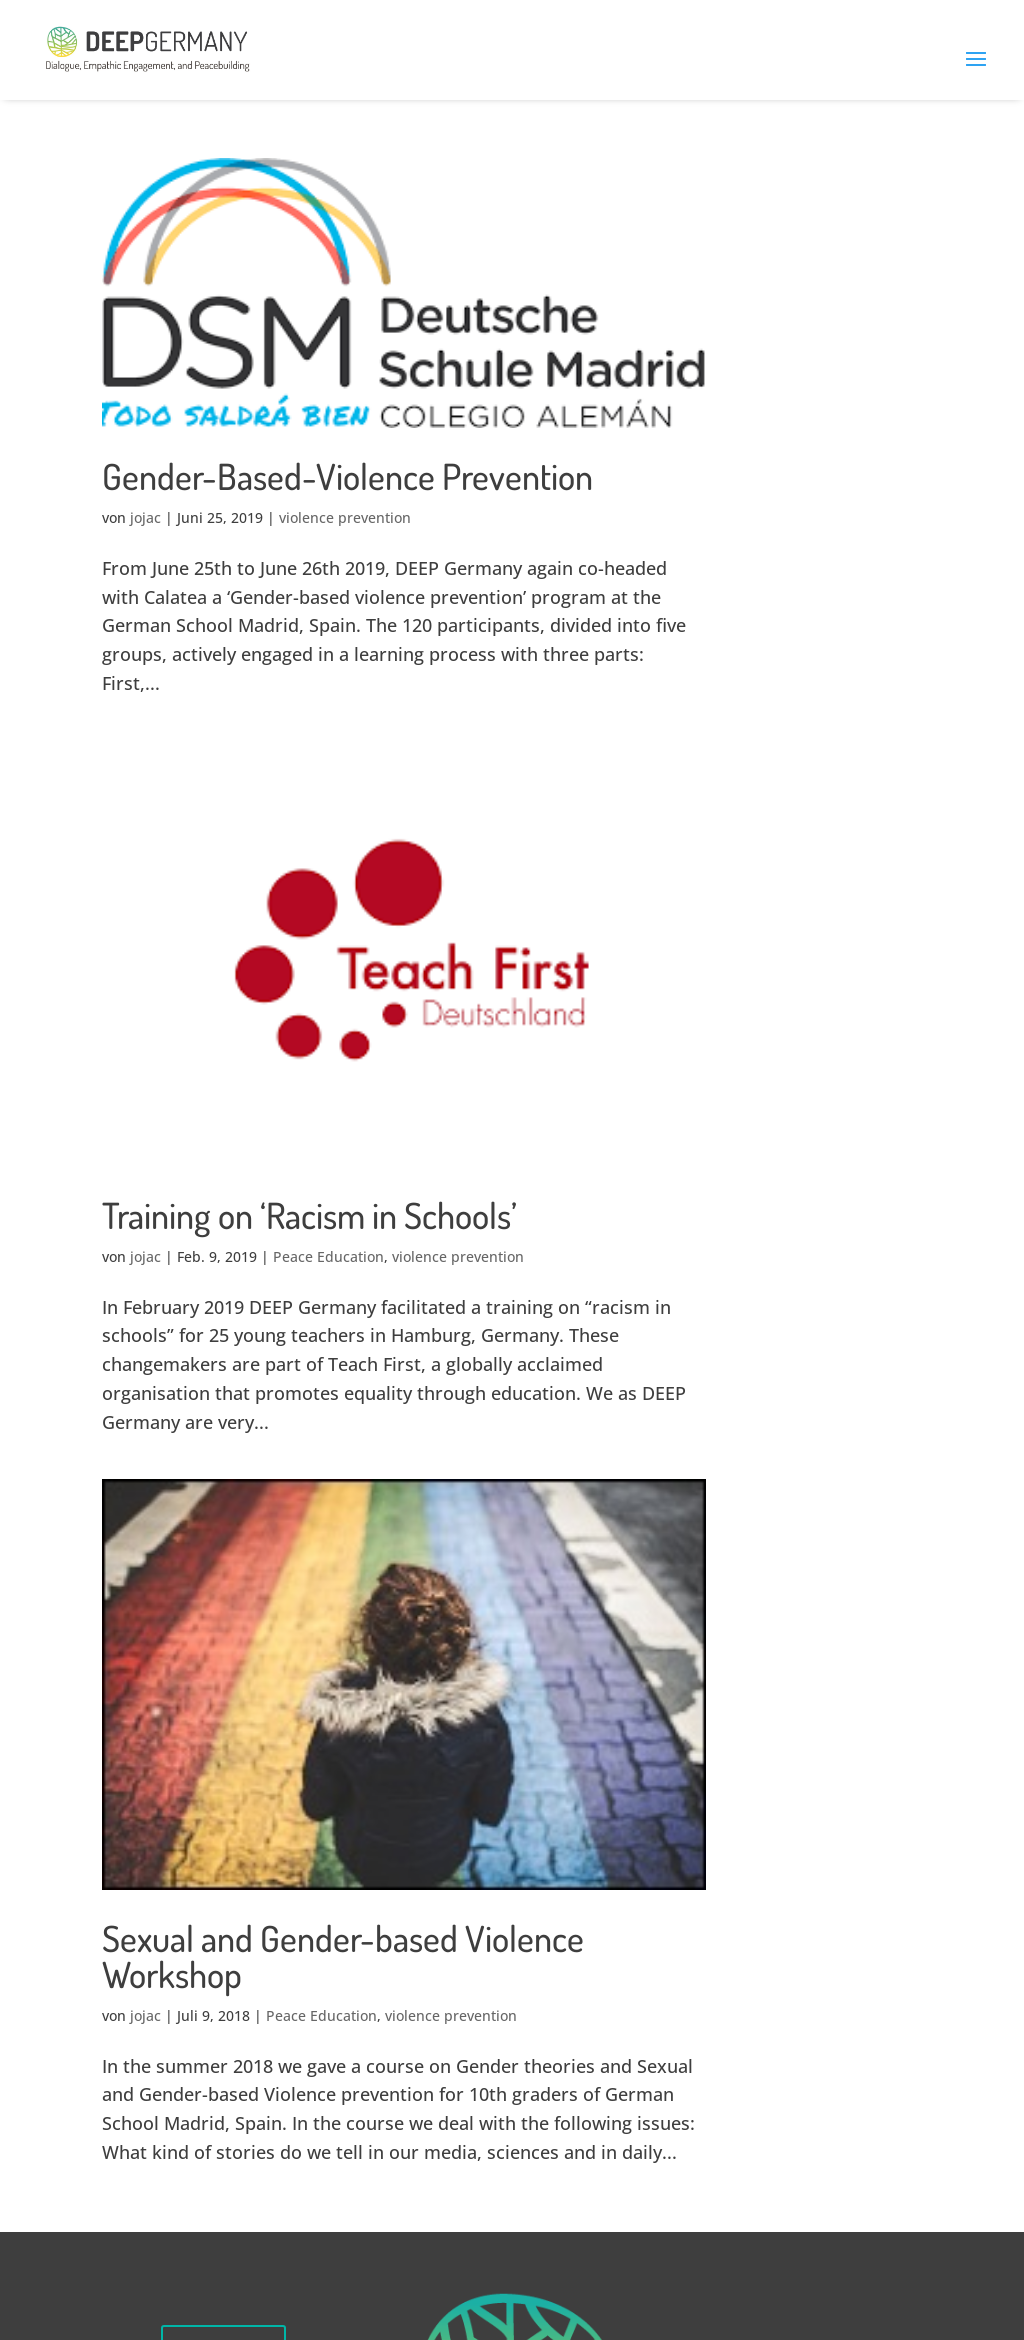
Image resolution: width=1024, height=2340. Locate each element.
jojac (145, 517)
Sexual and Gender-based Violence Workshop (343, 1956)
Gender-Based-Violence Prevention (347, 476)
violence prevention (345, 517)
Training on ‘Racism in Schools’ (309, 1215)
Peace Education (328, 1256)
